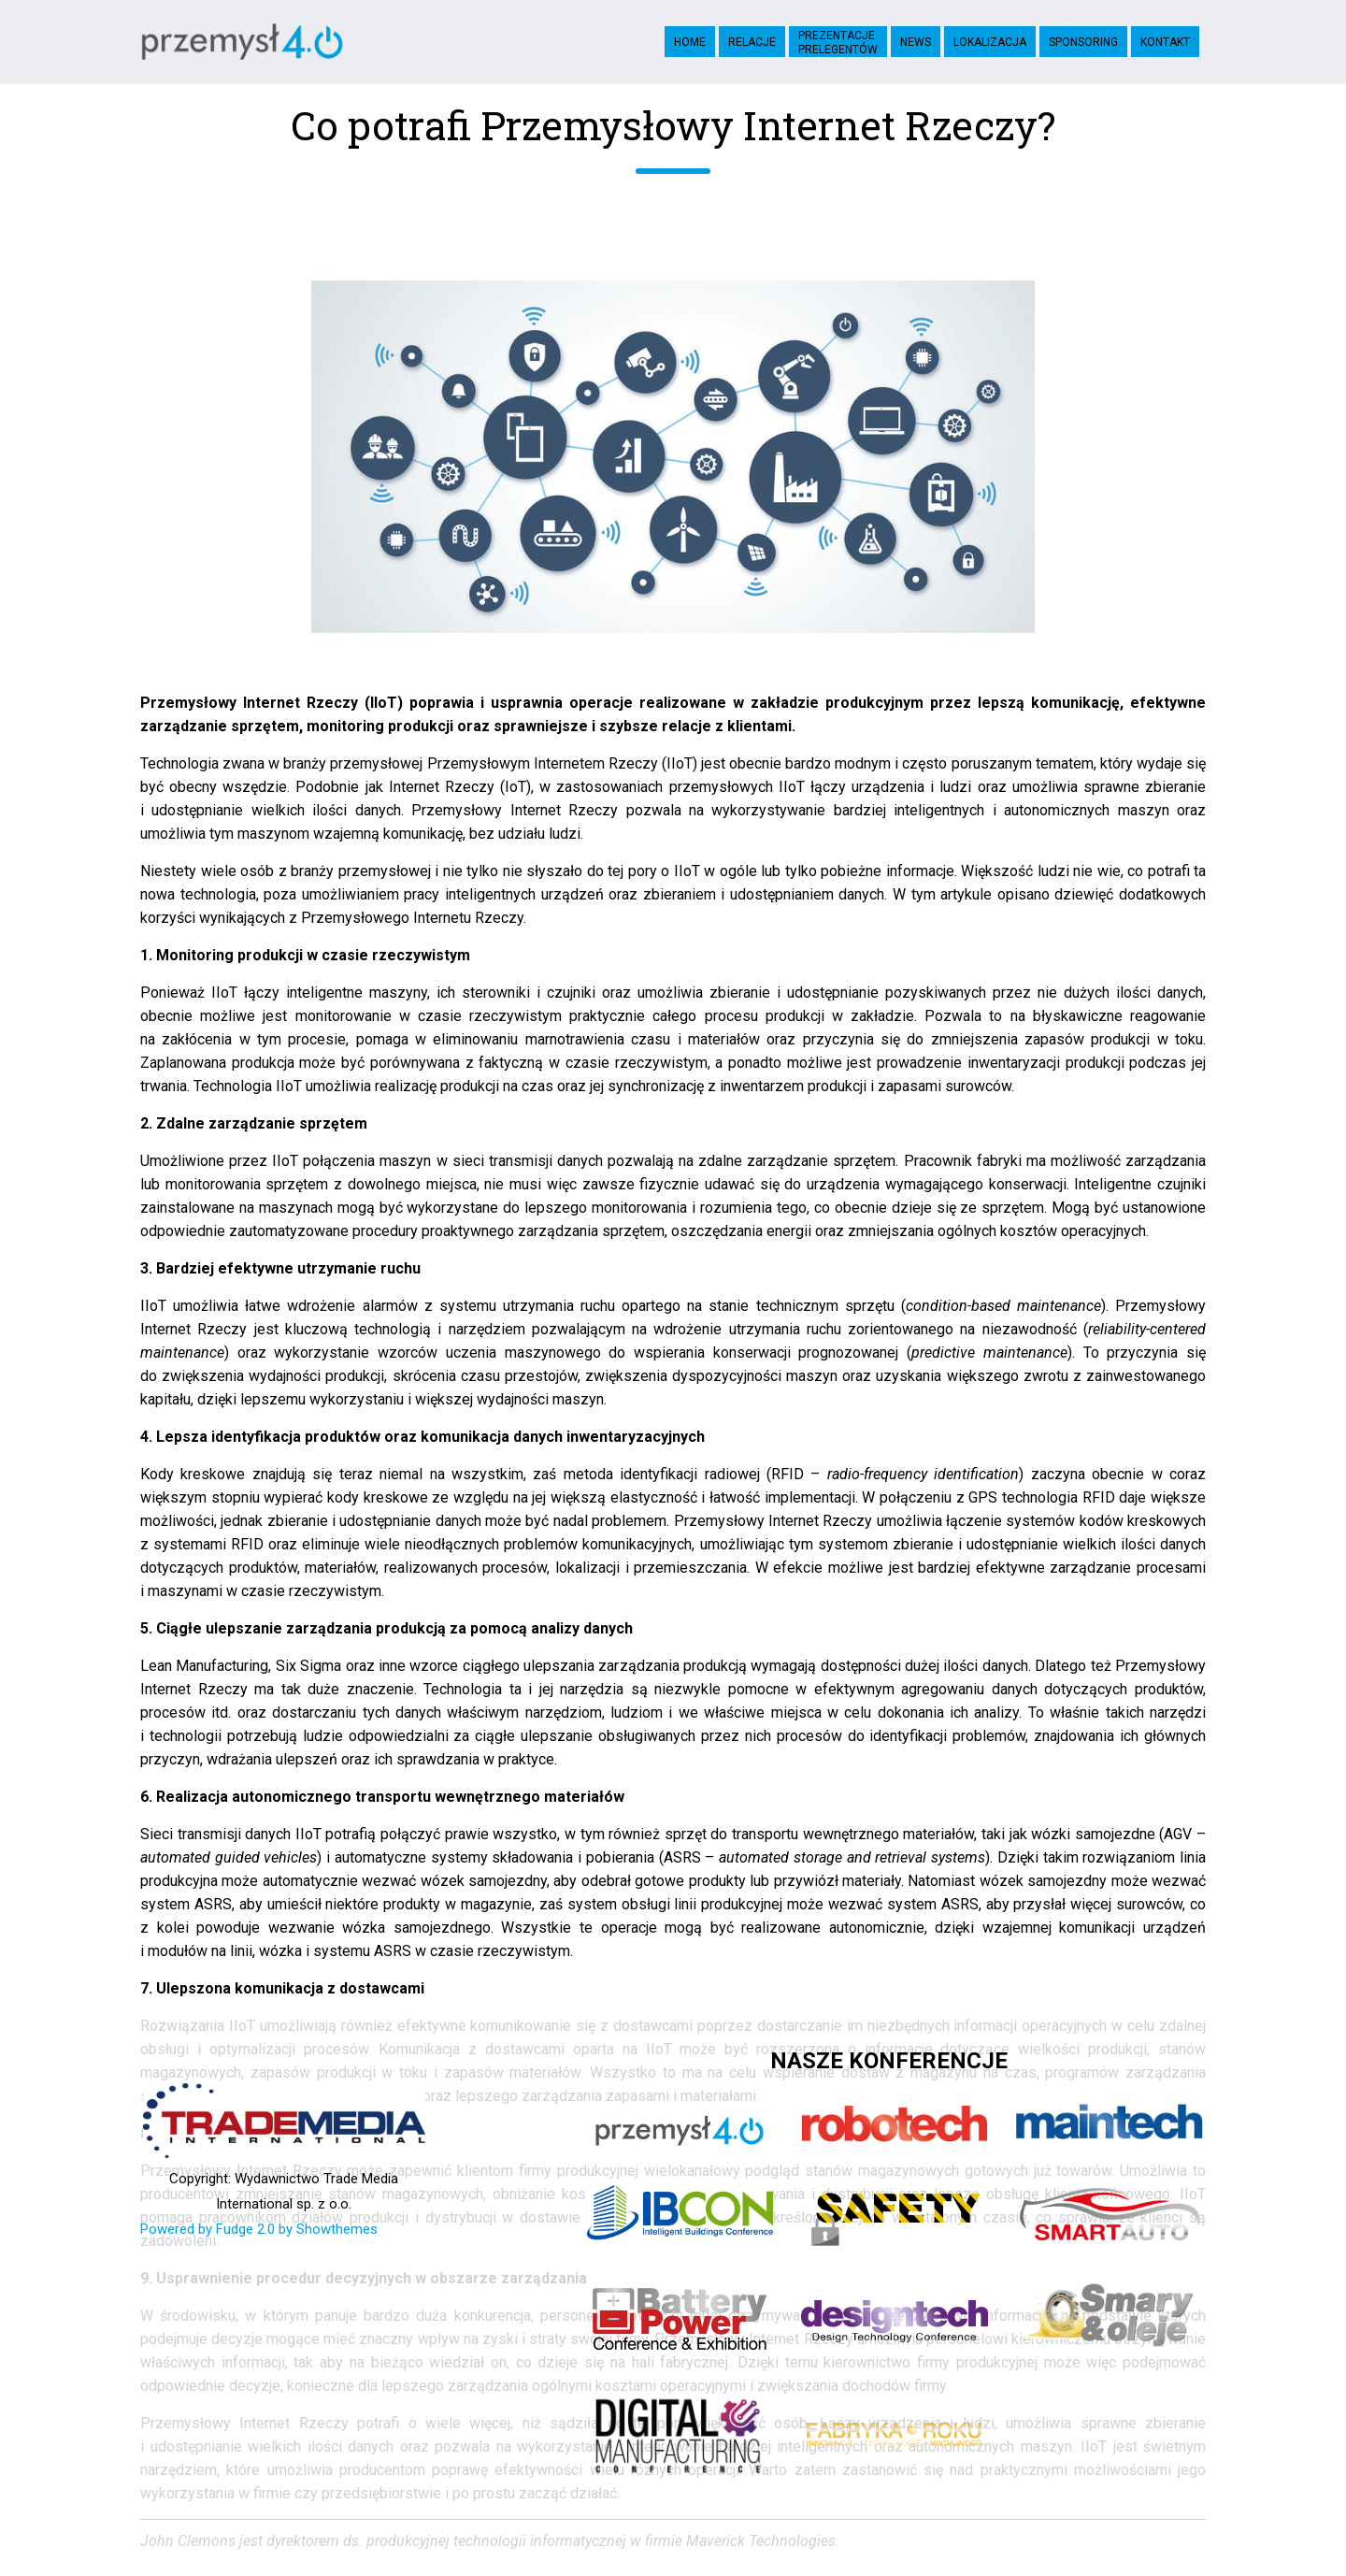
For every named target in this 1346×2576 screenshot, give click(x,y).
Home (690, 42)
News (915, 42)
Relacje (752, 42)
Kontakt (1165, 42)
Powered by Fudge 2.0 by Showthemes (259, 2229)
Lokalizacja (989, 42)
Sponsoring (1083, 42)
